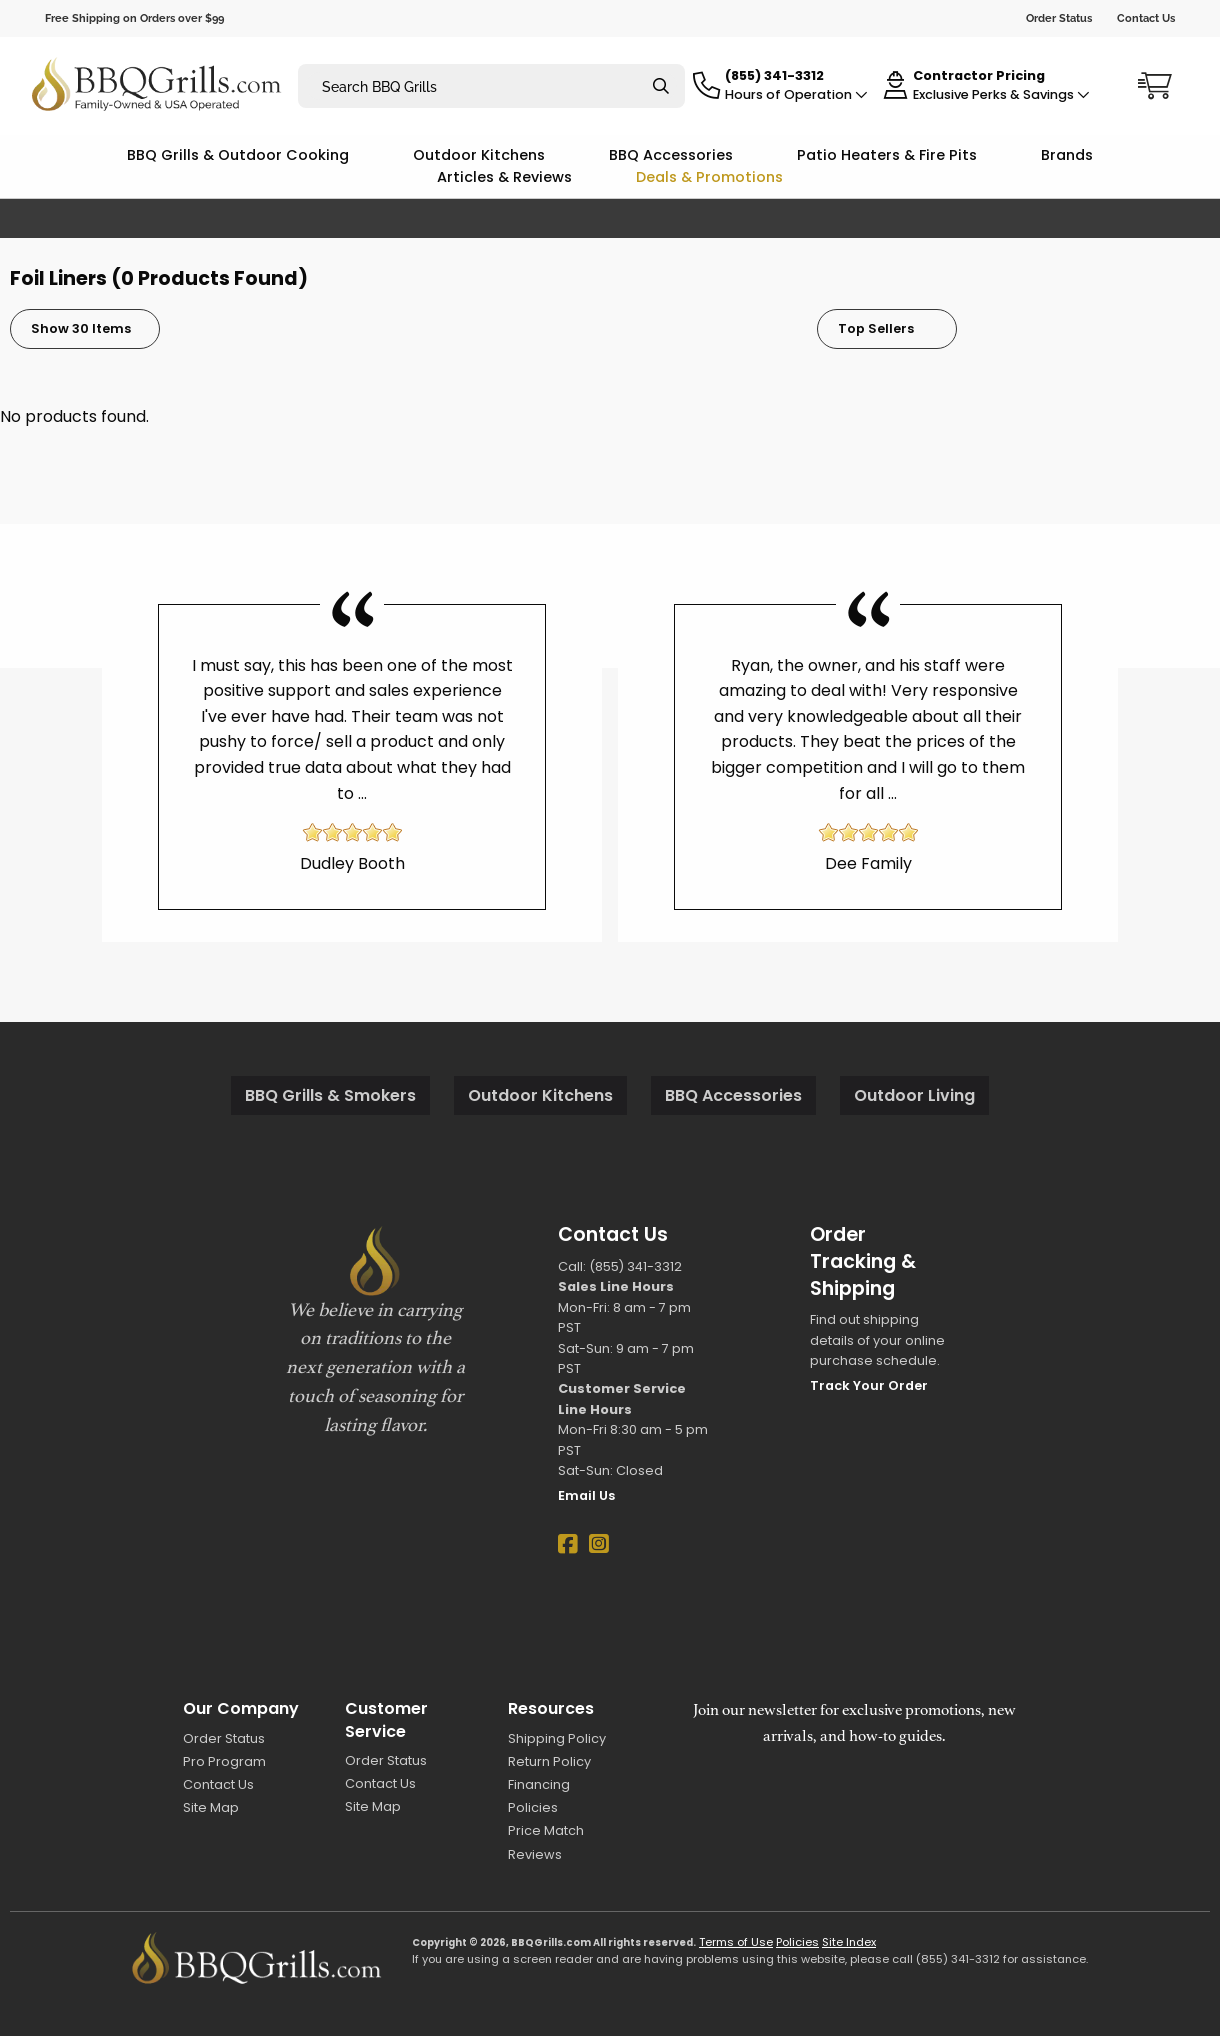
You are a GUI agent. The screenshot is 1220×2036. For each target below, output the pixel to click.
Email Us (586, 1495)
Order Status (1059, 18)
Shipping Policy (557, 1738)
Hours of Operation (796, 94)
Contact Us (1146, 18)
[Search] (661, 86)
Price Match (546, 1830)
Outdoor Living (914, 1095)
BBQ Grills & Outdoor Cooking (238, 155)
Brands (1067, 155)
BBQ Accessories (671, 155)
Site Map (211, 1807)
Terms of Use (736, 1942)
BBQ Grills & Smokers (330, 1095)
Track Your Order (869, 1385)
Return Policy (549, 1761)
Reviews (535, 1854)
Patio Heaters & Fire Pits (887, 155)
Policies (533, 1807)
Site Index (849, 1942)
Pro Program (224, 1761)
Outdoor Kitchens (479, 155)
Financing (539, 1784)
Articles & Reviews (504, 177)
